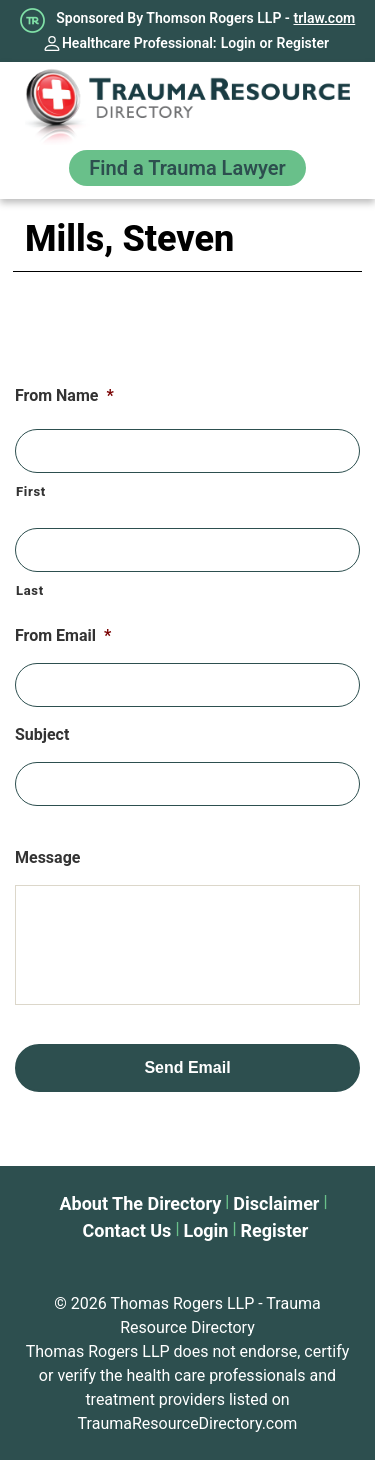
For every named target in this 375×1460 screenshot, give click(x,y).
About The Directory (140, 1203)
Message (47, 857)
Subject (42, 734)
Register (303, 43)
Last (30, 590)
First (31, 491)
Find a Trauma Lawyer (187, 168)
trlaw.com (325, 18)
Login (238, 43)
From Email (63, 635)
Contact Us (127, 1230)
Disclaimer (276, 1203)
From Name (64, 395)
